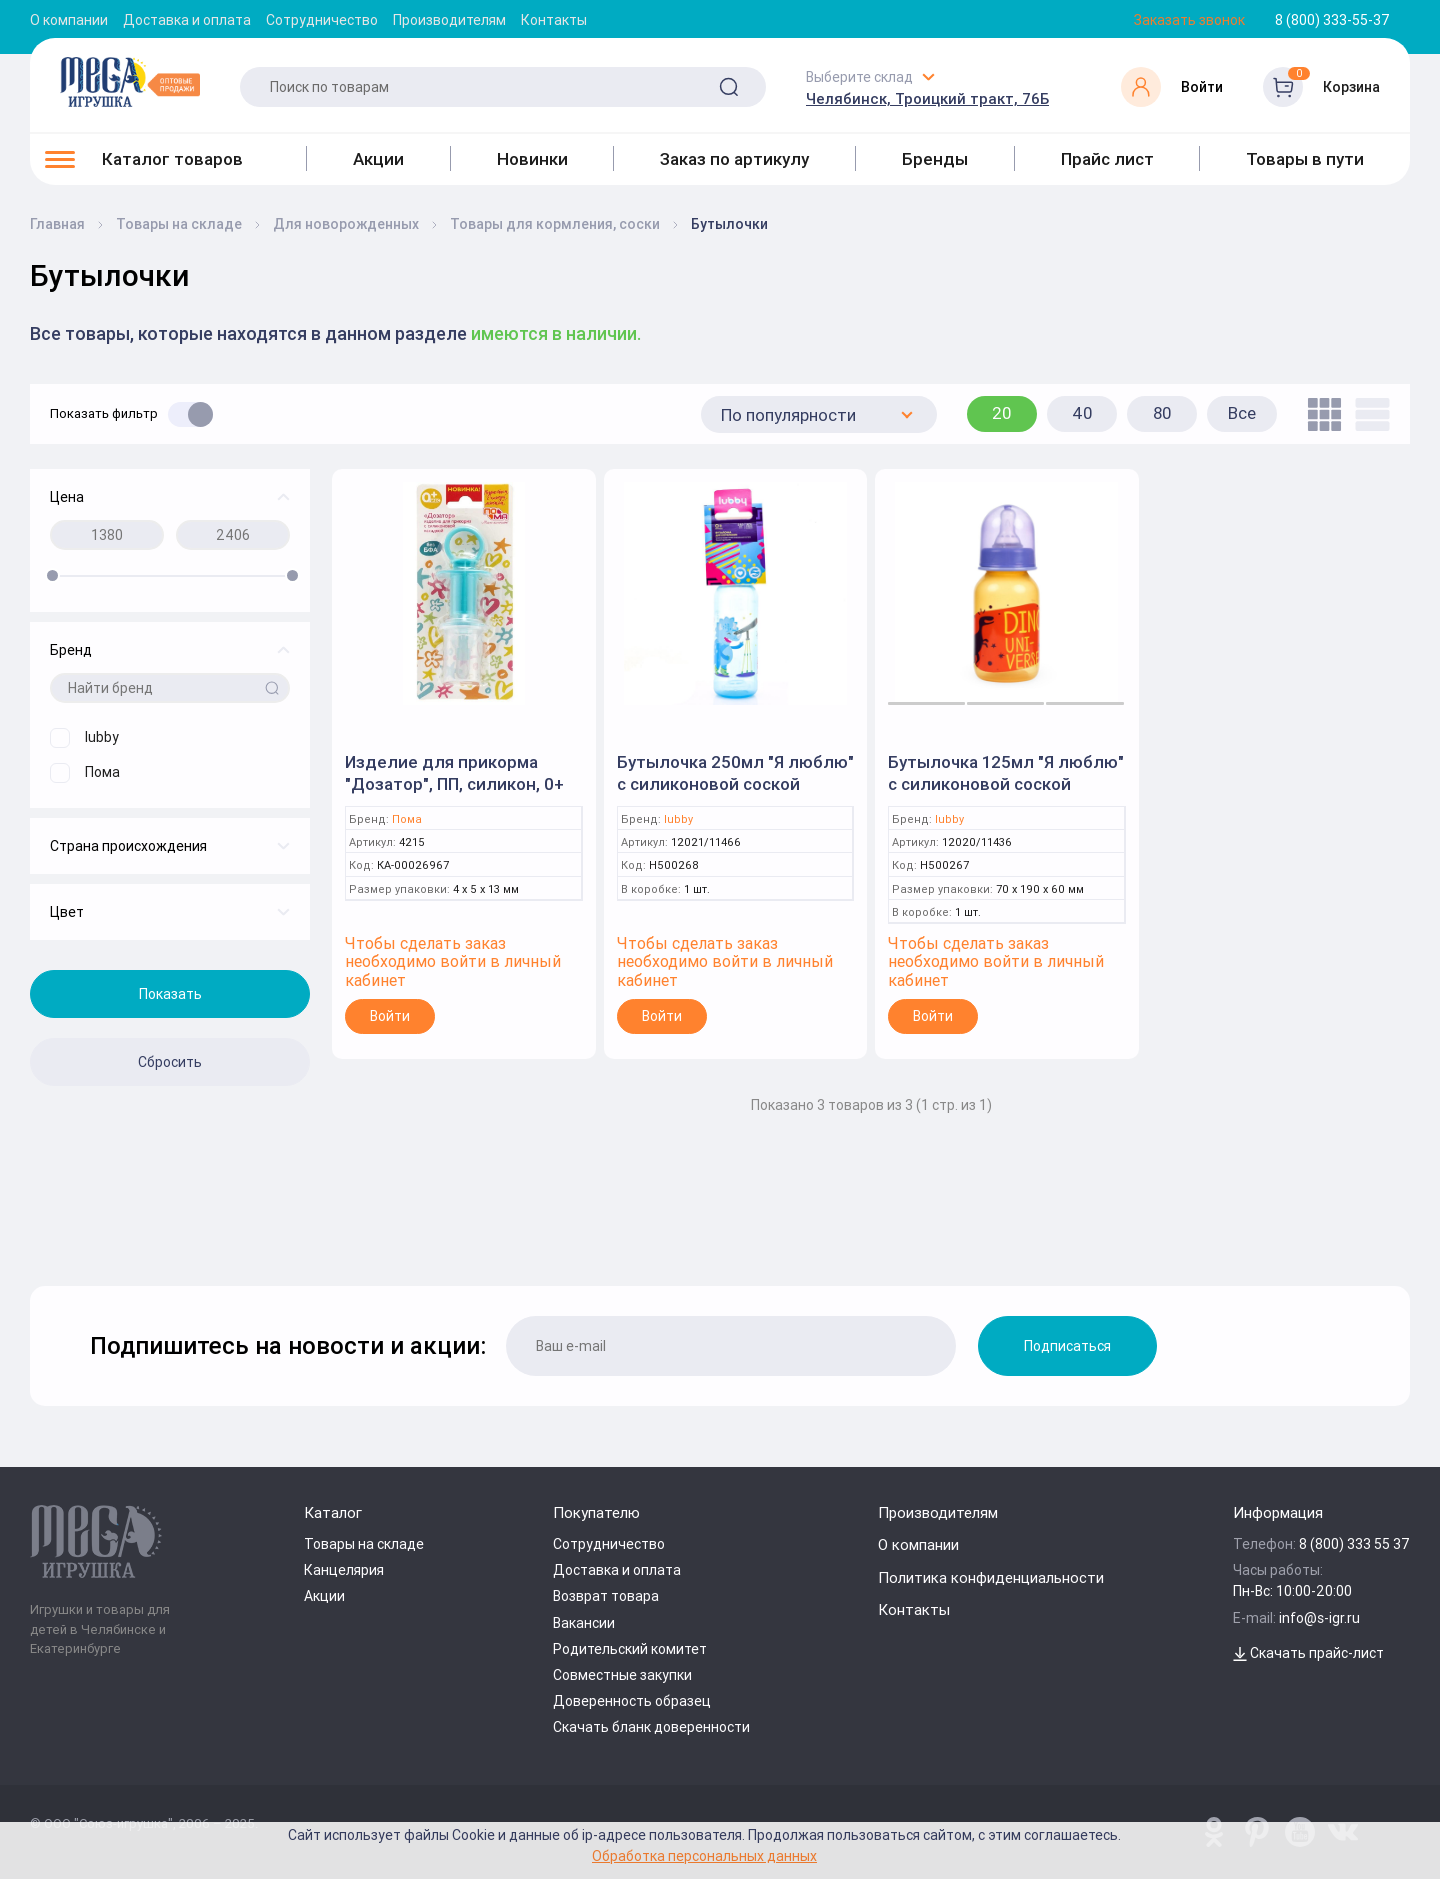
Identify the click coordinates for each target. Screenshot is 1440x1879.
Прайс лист (1107, 159)
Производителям (449, 20)
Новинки (532, 159)
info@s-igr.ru (1319, 1618)
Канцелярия (344, 1570)
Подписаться (1067, 1346)
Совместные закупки (622, 1675)
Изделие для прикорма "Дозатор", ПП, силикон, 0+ (454, 773)
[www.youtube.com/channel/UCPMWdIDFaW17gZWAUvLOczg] (1300, 1832)
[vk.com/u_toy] (1343, 1832)
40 (1082, 413)
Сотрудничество (322, 20)
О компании (69, 20)
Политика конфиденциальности (991, 1577)
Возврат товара (606, 1596)
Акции (378, 159)
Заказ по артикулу (734, 159)
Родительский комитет (630, 1649)
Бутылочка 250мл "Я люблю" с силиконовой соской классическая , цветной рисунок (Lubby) (735, 795)
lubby (678, 819)
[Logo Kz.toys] (130, 82)
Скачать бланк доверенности (651, 1727)
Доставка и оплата (187, 20)
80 (1162, 413)
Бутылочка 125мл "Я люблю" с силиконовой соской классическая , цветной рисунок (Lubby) (1006, 795)
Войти (390, 1016)
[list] (1367, 414)
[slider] (52, 575)
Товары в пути (1305, 159)
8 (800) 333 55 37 (1354, 1544)
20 (1002, 413)
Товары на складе (364, 1544)
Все (1242, 413)
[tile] (1319, 414)
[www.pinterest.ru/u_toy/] (1214, 1832)
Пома (407, 819)
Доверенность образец (632, 1701)
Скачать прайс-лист (1308, 1653)
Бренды (935, 159)
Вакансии (584, 1623)
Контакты (554, 20)
